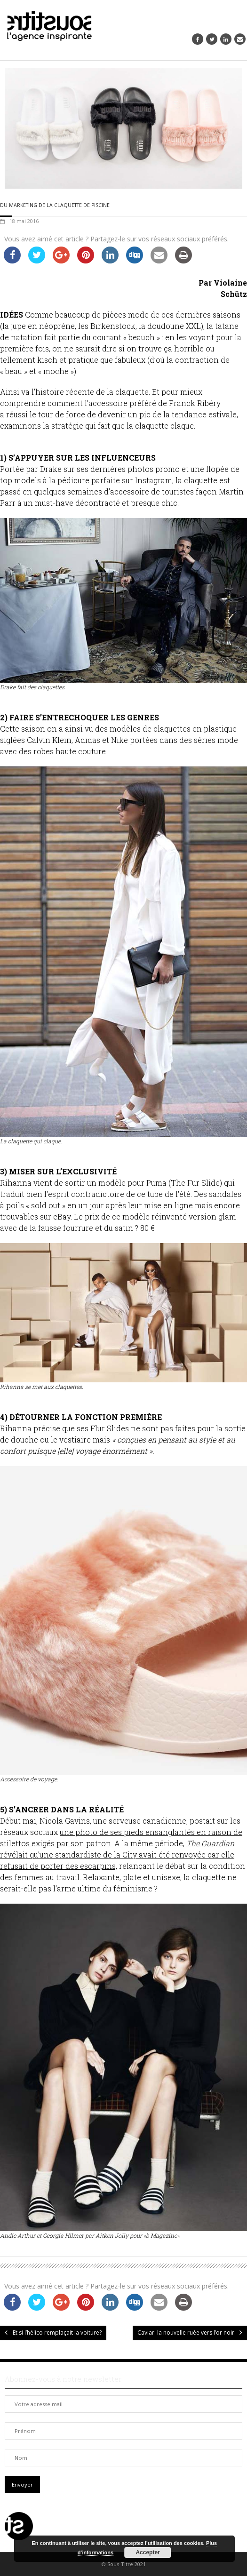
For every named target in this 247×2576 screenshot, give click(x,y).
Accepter (147, 2552)
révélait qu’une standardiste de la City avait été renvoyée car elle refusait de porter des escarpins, (117, 1854)
